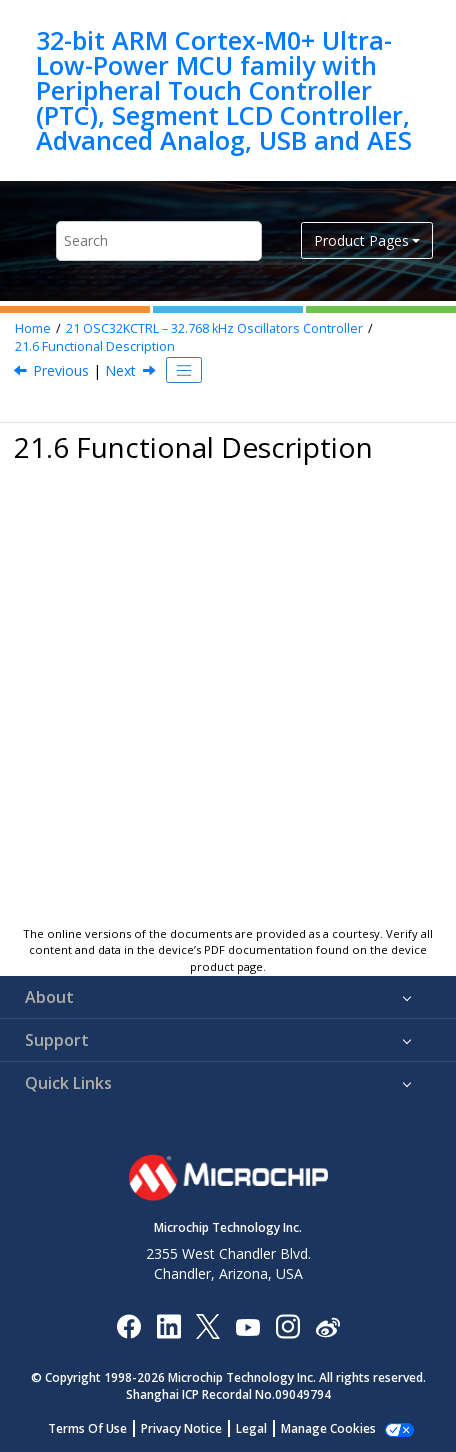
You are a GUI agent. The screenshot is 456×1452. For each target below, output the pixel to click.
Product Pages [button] (361, 240)
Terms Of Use (87, 1428)
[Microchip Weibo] (327, 1326)
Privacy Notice (181, 1428)
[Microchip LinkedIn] (168, 1325)
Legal (251, 1428)
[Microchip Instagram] (287, 1325)
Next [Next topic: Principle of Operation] (120, 370)
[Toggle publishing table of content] (184, 370)
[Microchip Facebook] (128, 1325)
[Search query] (159, 240)
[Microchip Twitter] (208, 1325)
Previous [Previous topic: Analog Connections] (61, 370)
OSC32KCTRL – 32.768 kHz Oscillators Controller (214, 328)
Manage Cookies (328, 1428)
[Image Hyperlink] (247, 1326)
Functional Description (95, 346)
